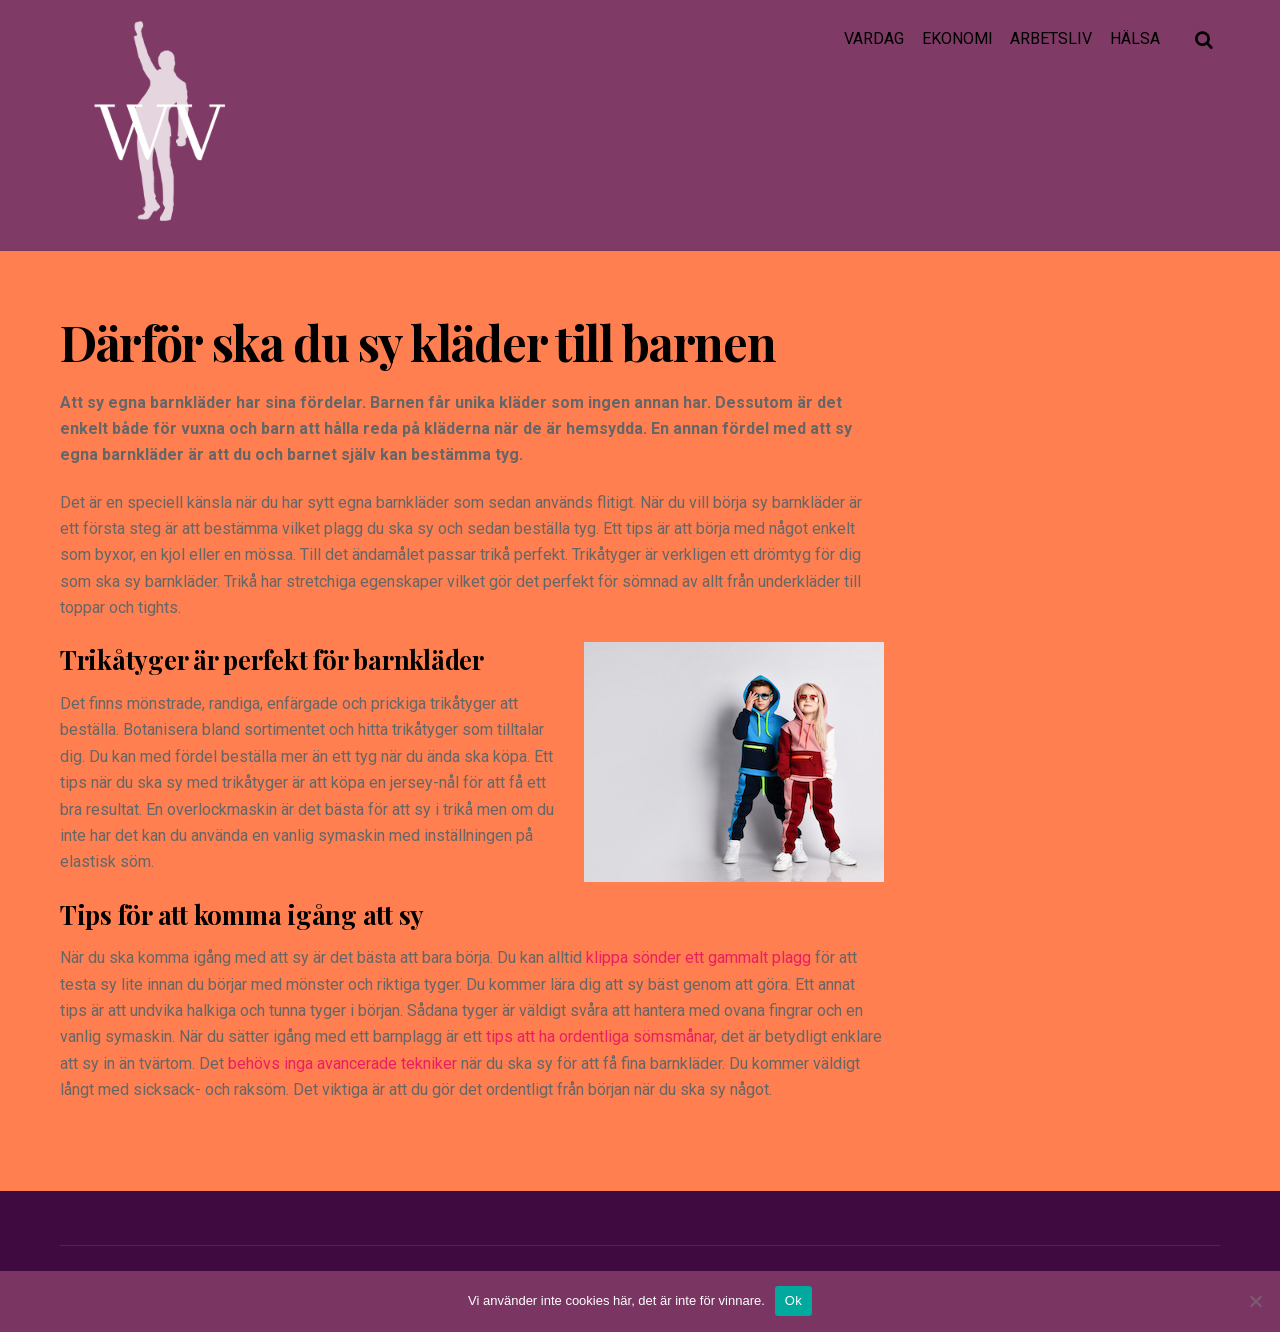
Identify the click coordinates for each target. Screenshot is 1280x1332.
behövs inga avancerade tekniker (342, 1063)
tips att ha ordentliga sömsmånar (600, 1036)
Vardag (874, 38)
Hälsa (1135, 38)
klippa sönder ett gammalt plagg (698, 957)
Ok (793, 1300)
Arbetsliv (1051, 38)
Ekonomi (957, 38)
